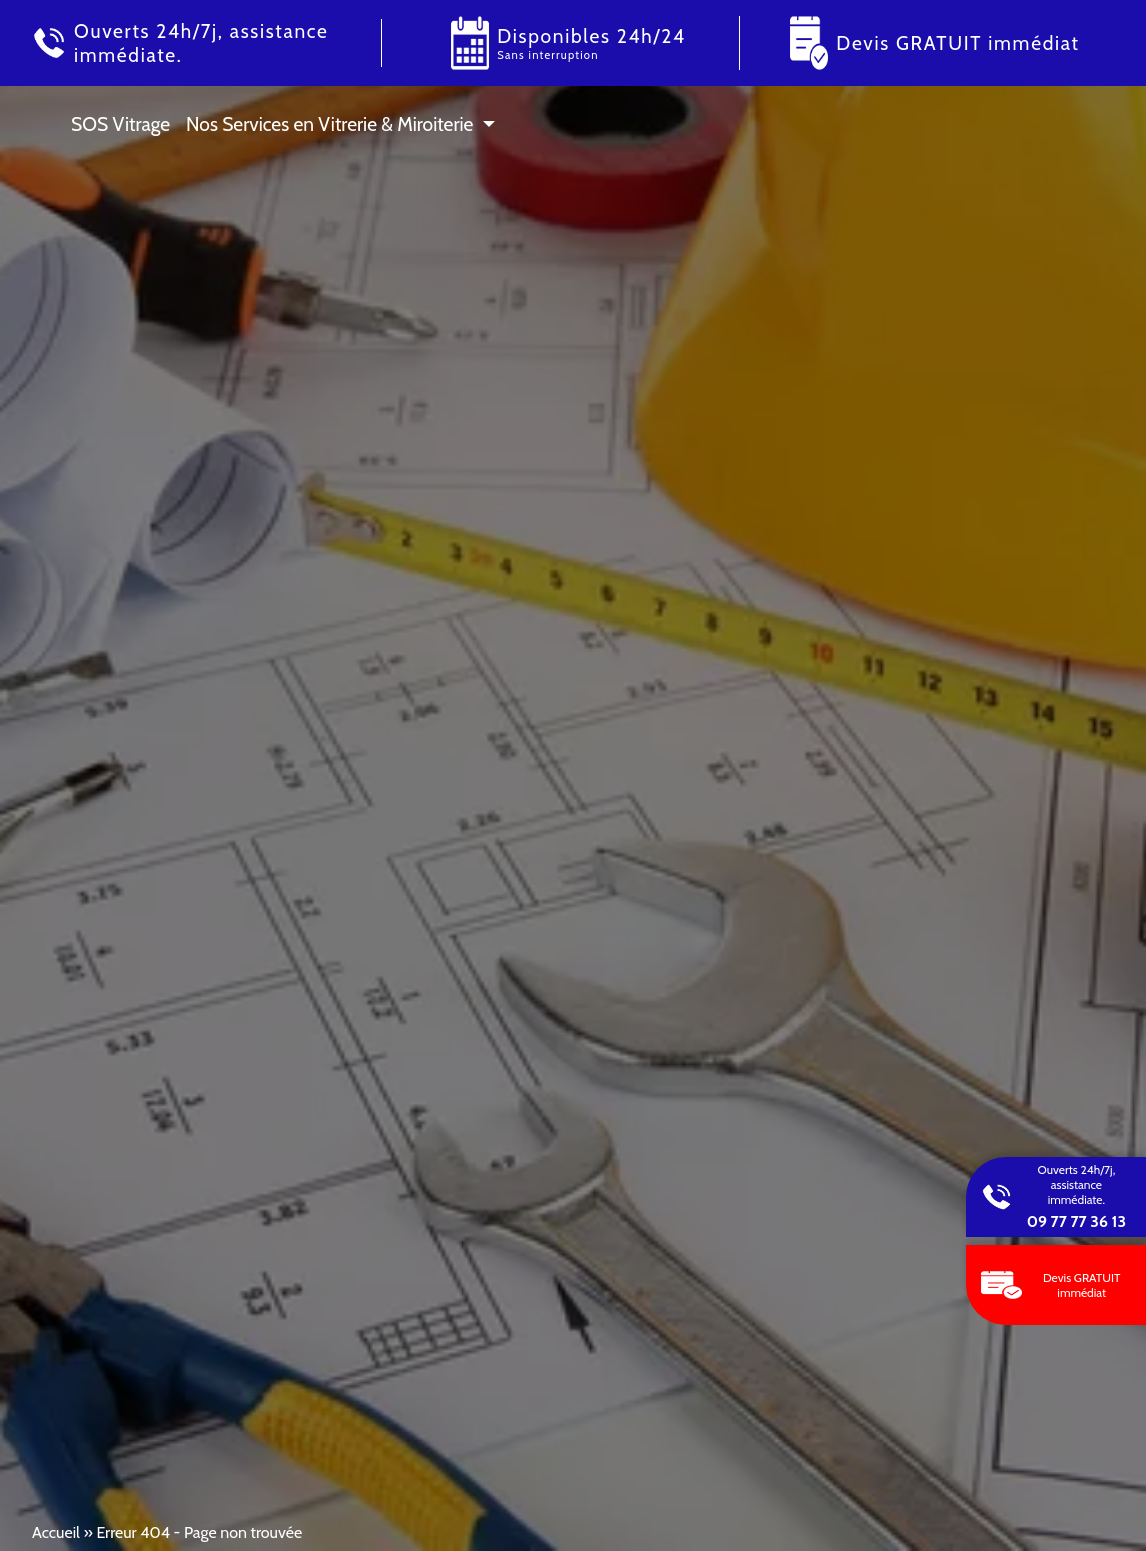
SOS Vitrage (120, 124)
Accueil (56, 1532)
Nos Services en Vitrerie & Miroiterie (329, 124)
